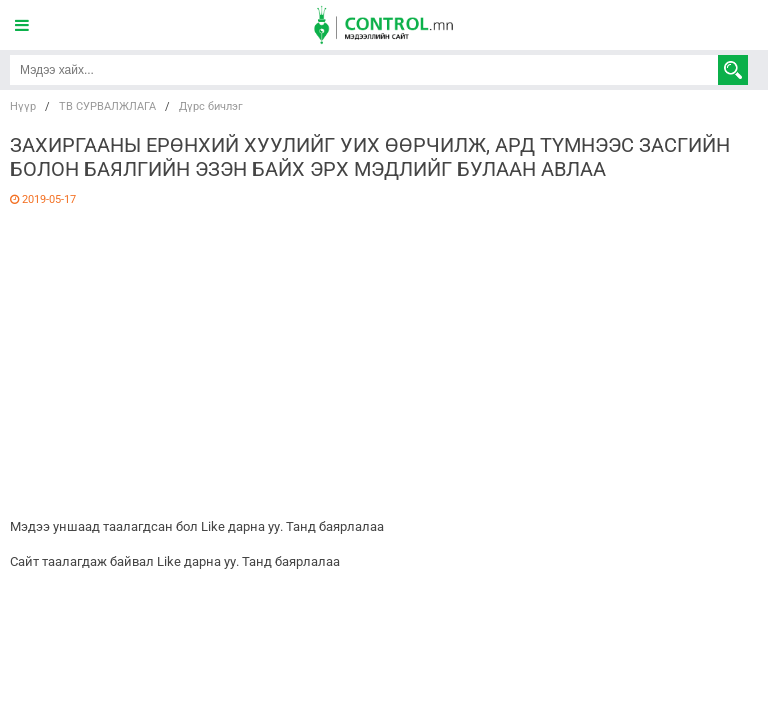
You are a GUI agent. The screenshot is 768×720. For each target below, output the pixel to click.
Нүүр (23, 106)
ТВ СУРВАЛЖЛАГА (107, 106)
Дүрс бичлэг (211, 106)
